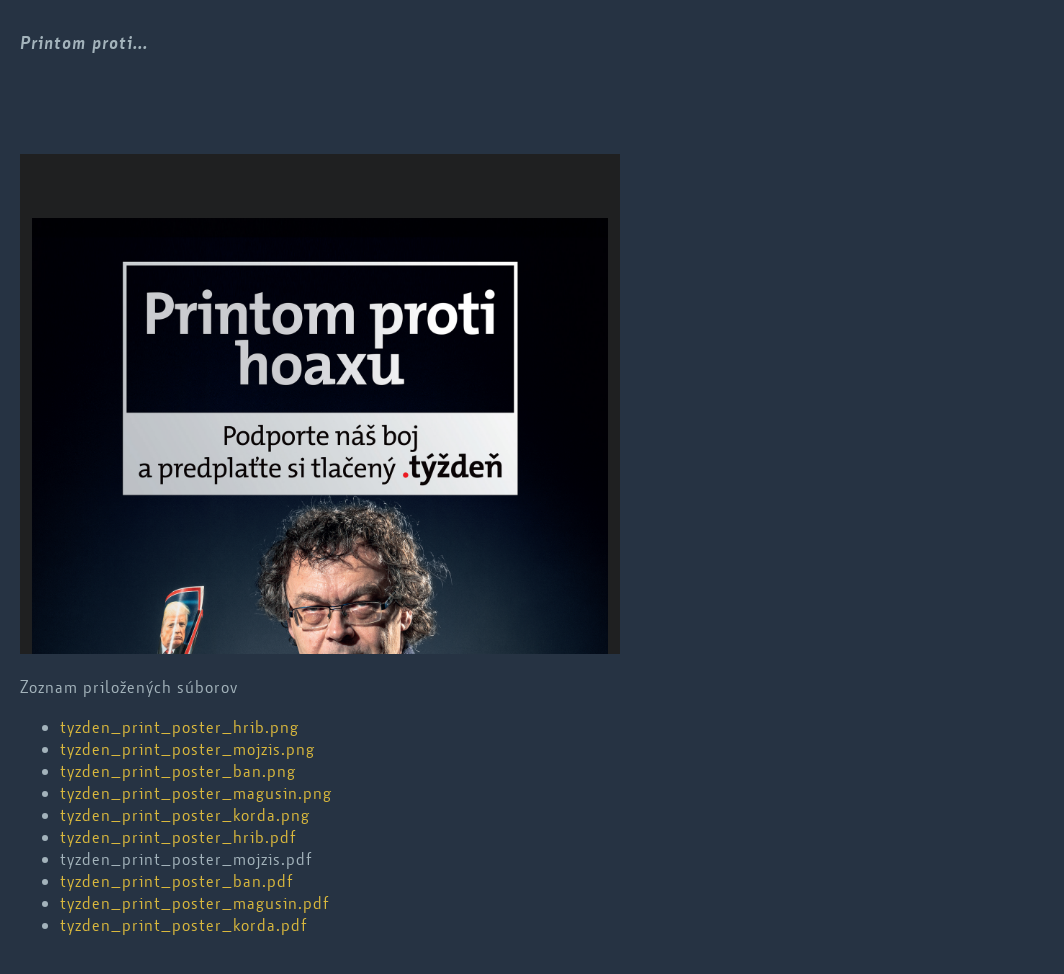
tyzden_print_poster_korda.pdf (183, 925)
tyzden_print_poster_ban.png (178, 771)
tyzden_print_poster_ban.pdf (176, 881)
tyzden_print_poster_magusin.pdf (194, 903)
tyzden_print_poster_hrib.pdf (178, 837)
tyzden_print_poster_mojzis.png (187, 749)
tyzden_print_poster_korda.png (185, 815)
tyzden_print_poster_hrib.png (179, 727)
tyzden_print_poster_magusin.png (196, 793)
